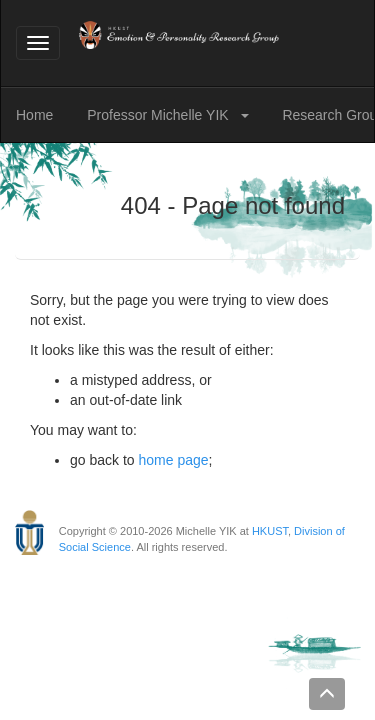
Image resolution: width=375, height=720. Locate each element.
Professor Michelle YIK (159, 115)
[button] (249, 115)
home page (174, 460)
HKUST (270, 531)
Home (34, 115)
